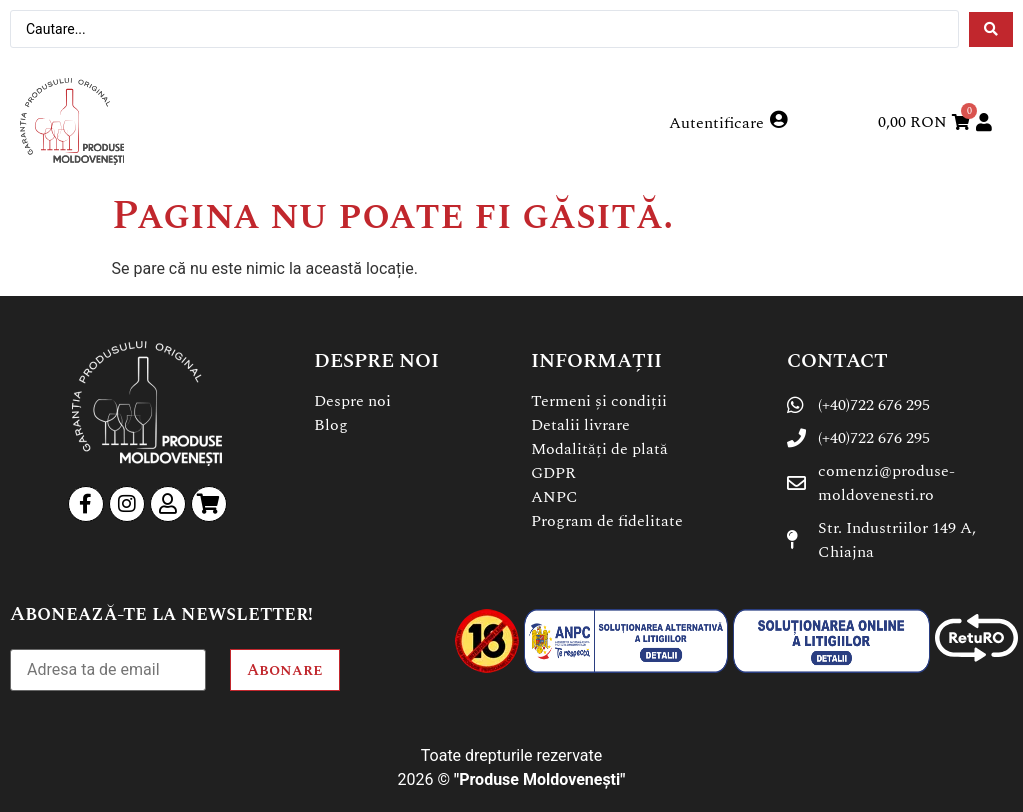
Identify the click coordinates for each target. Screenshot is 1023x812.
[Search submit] (991, 29)
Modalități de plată (599, 449)
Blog (331, 425)
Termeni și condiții (599, 401)
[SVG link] (72, 121)
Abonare (285, 670)
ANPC (554, 497)
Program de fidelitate (607, 521)
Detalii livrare (580, 425)
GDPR (553, 473)
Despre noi (352, 401)
